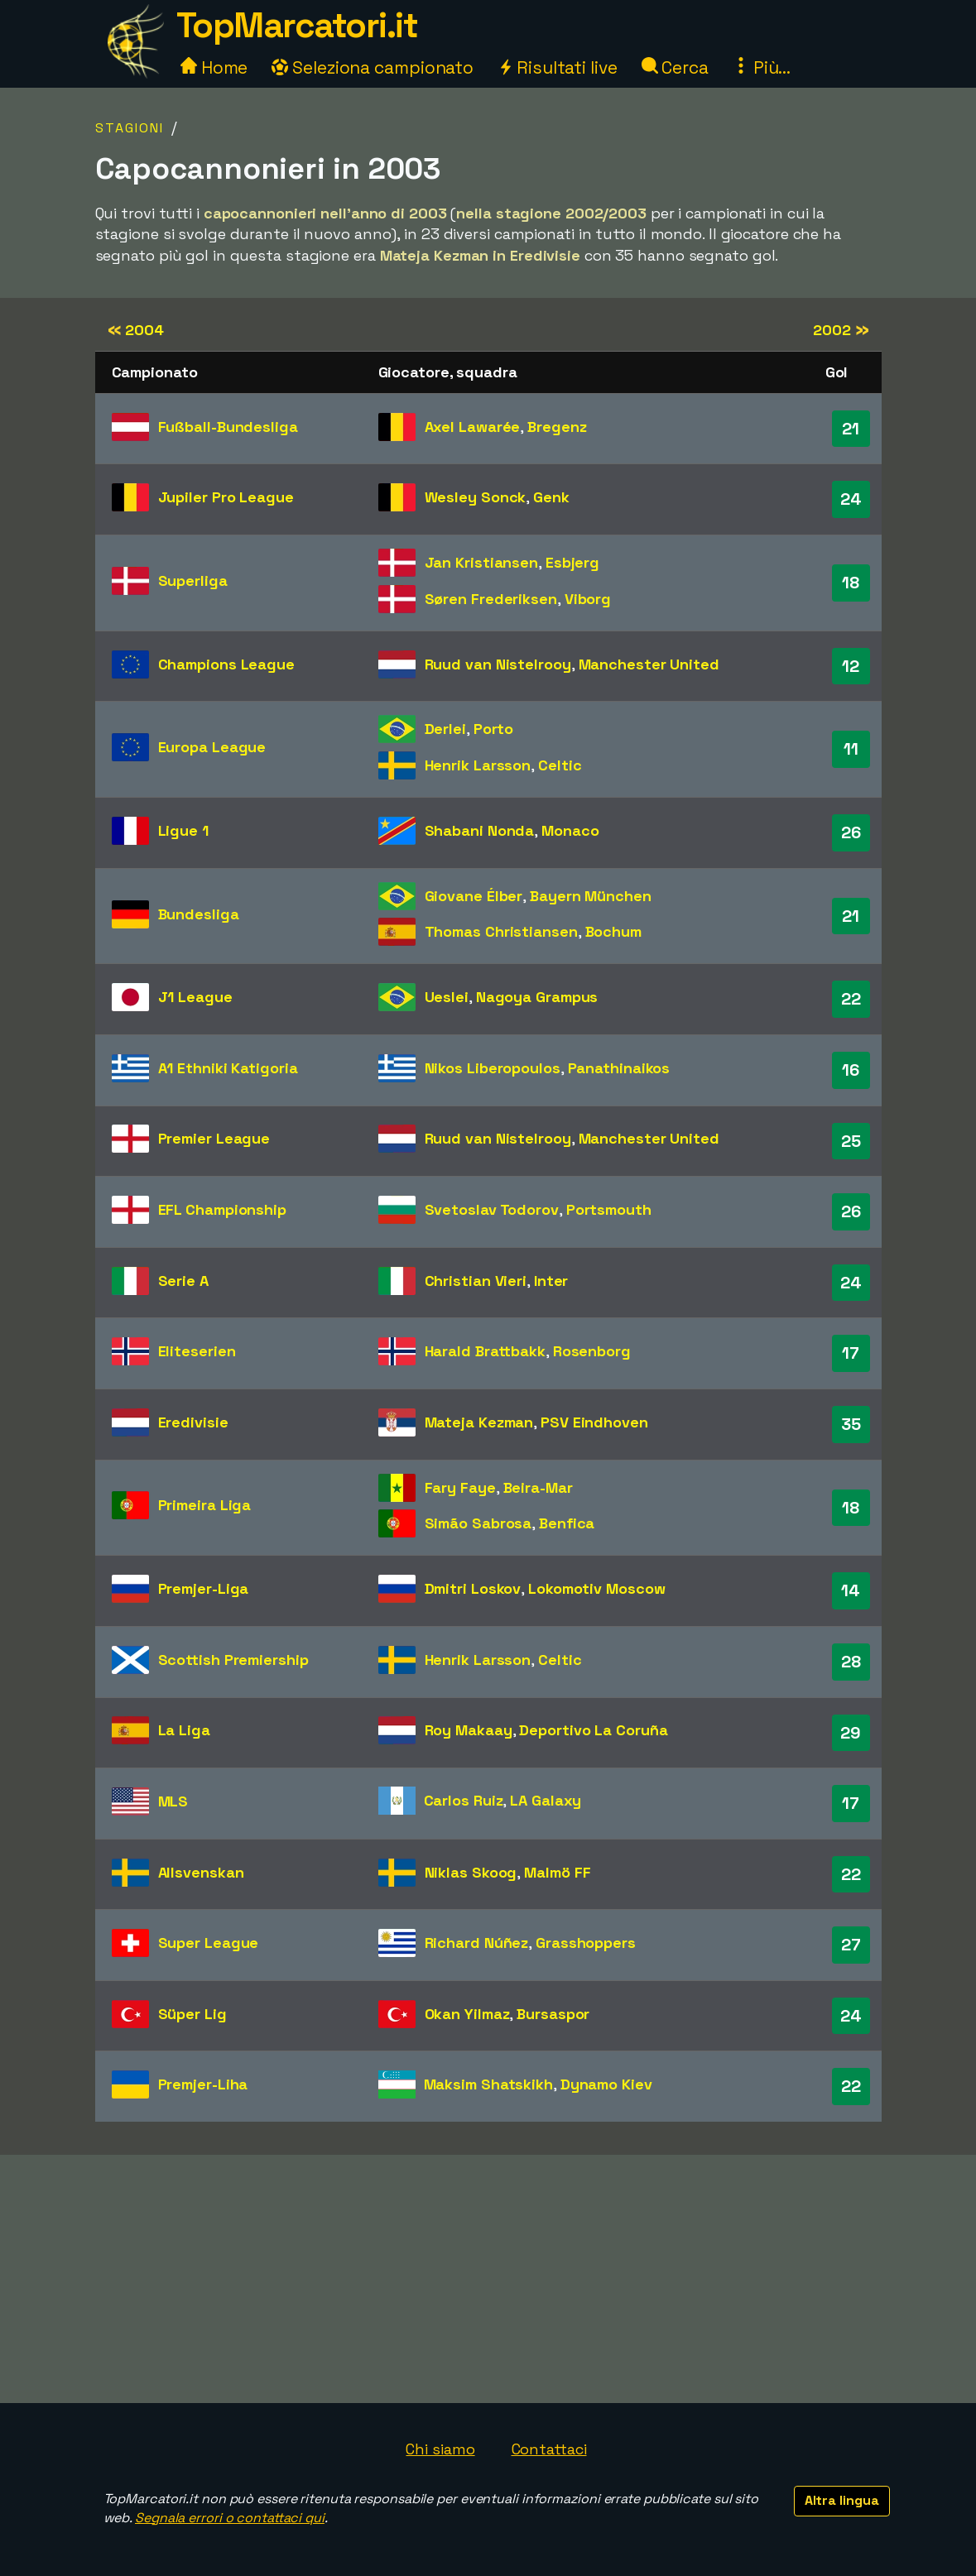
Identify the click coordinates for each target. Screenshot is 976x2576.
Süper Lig (192, 2013)
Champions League (226, 664)
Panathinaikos (619, 1067)
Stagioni (129, 128)
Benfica (566, 1523)
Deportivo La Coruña (593, 1729)
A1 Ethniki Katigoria (228, 1067)
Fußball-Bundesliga (228, 426)
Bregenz (556, 426)
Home (214, 67)
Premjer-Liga (203, 1588)
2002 (840, 329)
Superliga (193, 580)
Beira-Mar (538, 1487)
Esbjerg (572, 562)
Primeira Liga (205, 1504)
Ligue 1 (183, 830)
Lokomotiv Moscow (596, 1588)
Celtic (559, 765)
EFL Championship (222, 1209)
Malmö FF (557, 1872)
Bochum (613, 931)
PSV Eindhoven (594, 1422)
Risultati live (558, 67)
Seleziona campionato (373, 67)
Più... (762, 67)
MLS (173, 1801)
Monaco (570, 830)
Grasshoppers (586, 1942)
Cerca (675, 67)
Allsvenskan (201, 1872)
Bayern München (590, 895)
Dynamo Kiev (606, 2084)
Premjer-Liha (203, 2084)
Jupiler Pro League (226, 496)
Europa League (212, 746)
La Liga (184, 1729)
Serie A (183, 1280)
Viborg (588, 598)
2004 (136, 329)
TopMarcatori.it (297, 25)
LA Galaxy (545, 1800)
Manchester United (649, 664)
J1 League (195, 996)
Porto (494, 728)
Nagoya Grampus (537, 996)
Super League (208, 1942)
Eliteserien (197, 1350)
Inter (551, 1280)
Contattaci (549, 2448)
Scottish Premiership (233, 1659)
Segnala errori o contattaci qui (230, 2517)
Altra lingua (842, 2500)
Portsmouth (608, 1209)
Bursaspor (553, 2013)
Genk (551, 496)
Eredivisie (193, 1422)
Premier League (214, 1138)
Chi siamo (440, 2448)
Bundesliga (198, 913)
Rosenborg (592, 1350)
